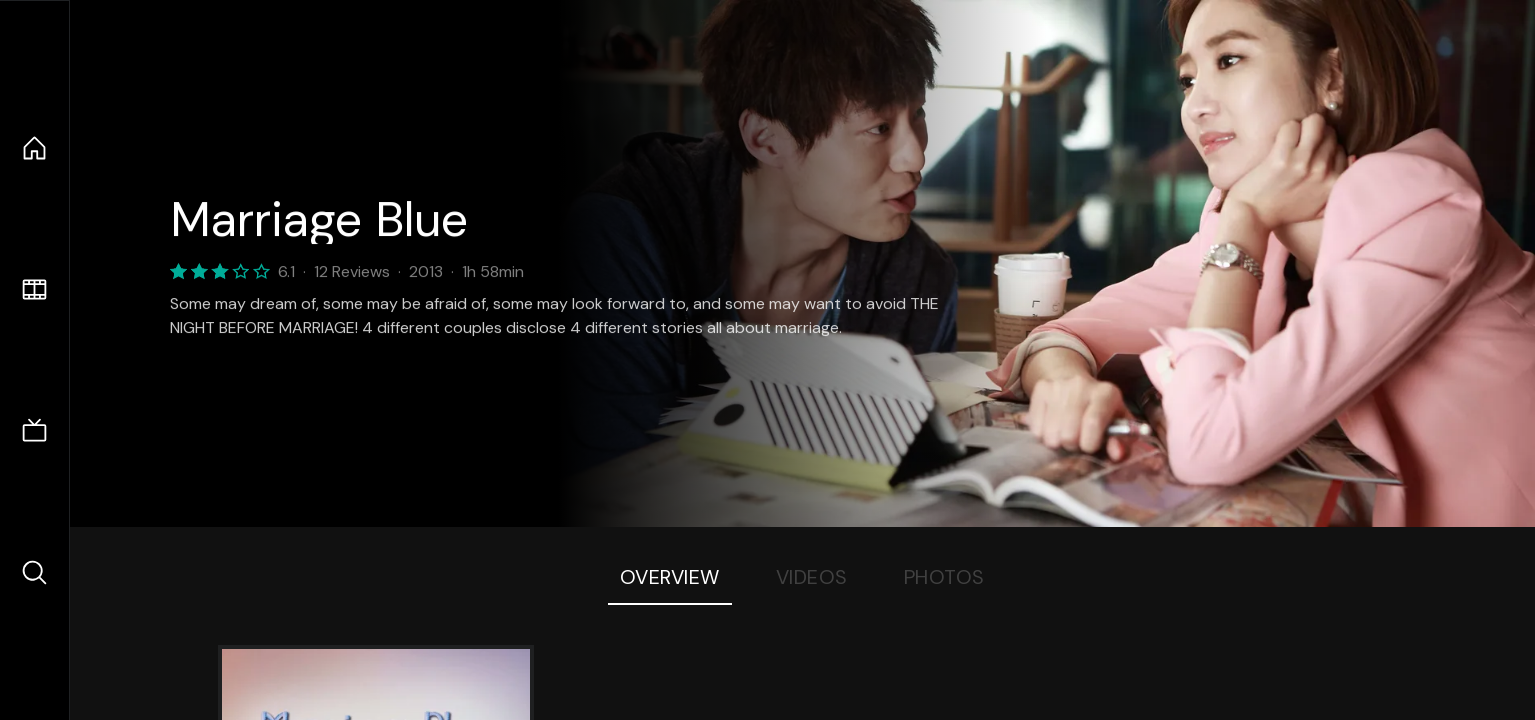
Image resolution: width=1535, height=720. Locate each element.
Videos (812, 577)
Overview (670, 577)
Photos (944, 577)
